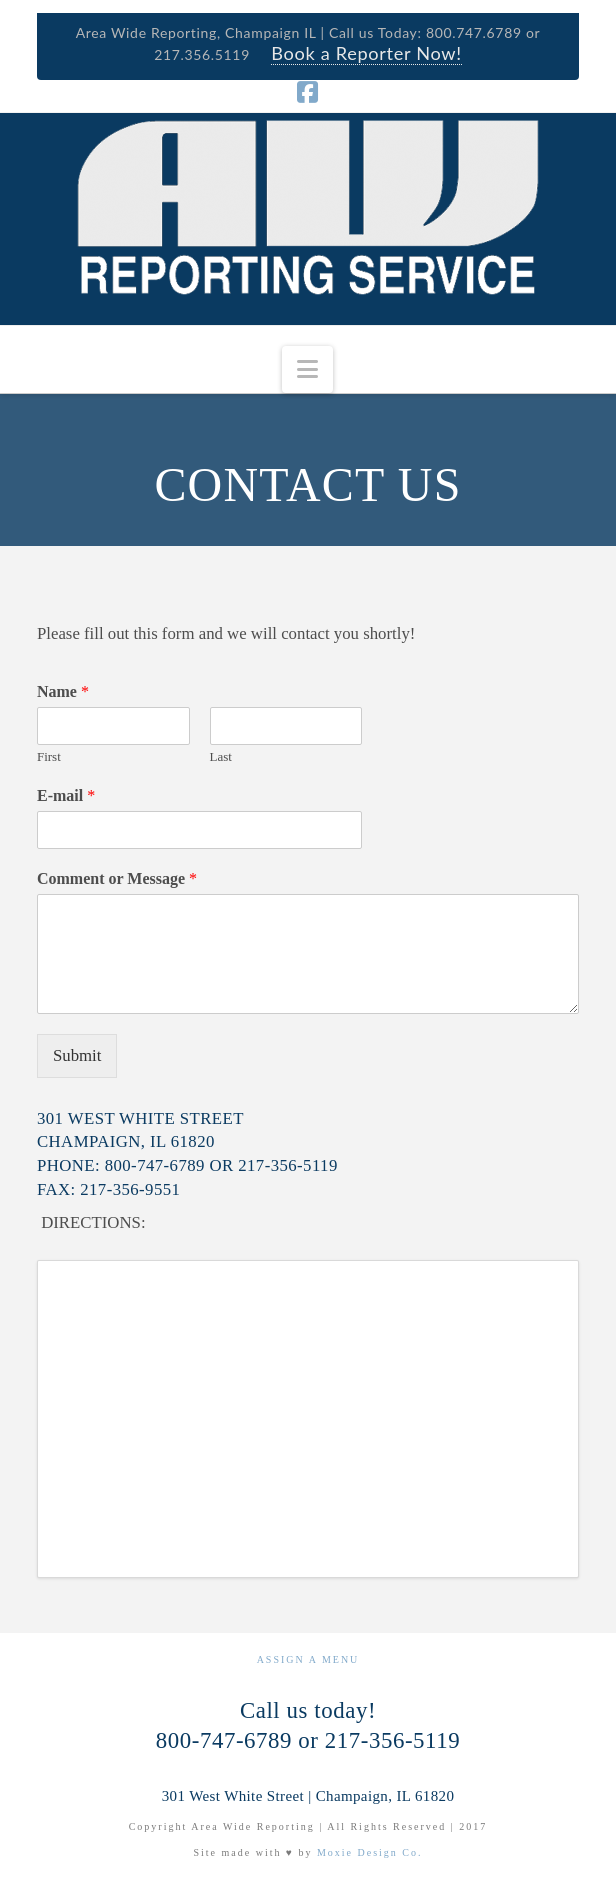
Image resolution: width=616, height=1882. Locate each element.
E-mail (66, 795)
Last (221, 756)
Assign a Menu (308, 1659)
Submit (77, 1055)
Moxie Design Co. (370, 1852)
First (49, 756)
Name (63, 691)
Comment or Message (117, 878)
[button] (307, 369)
